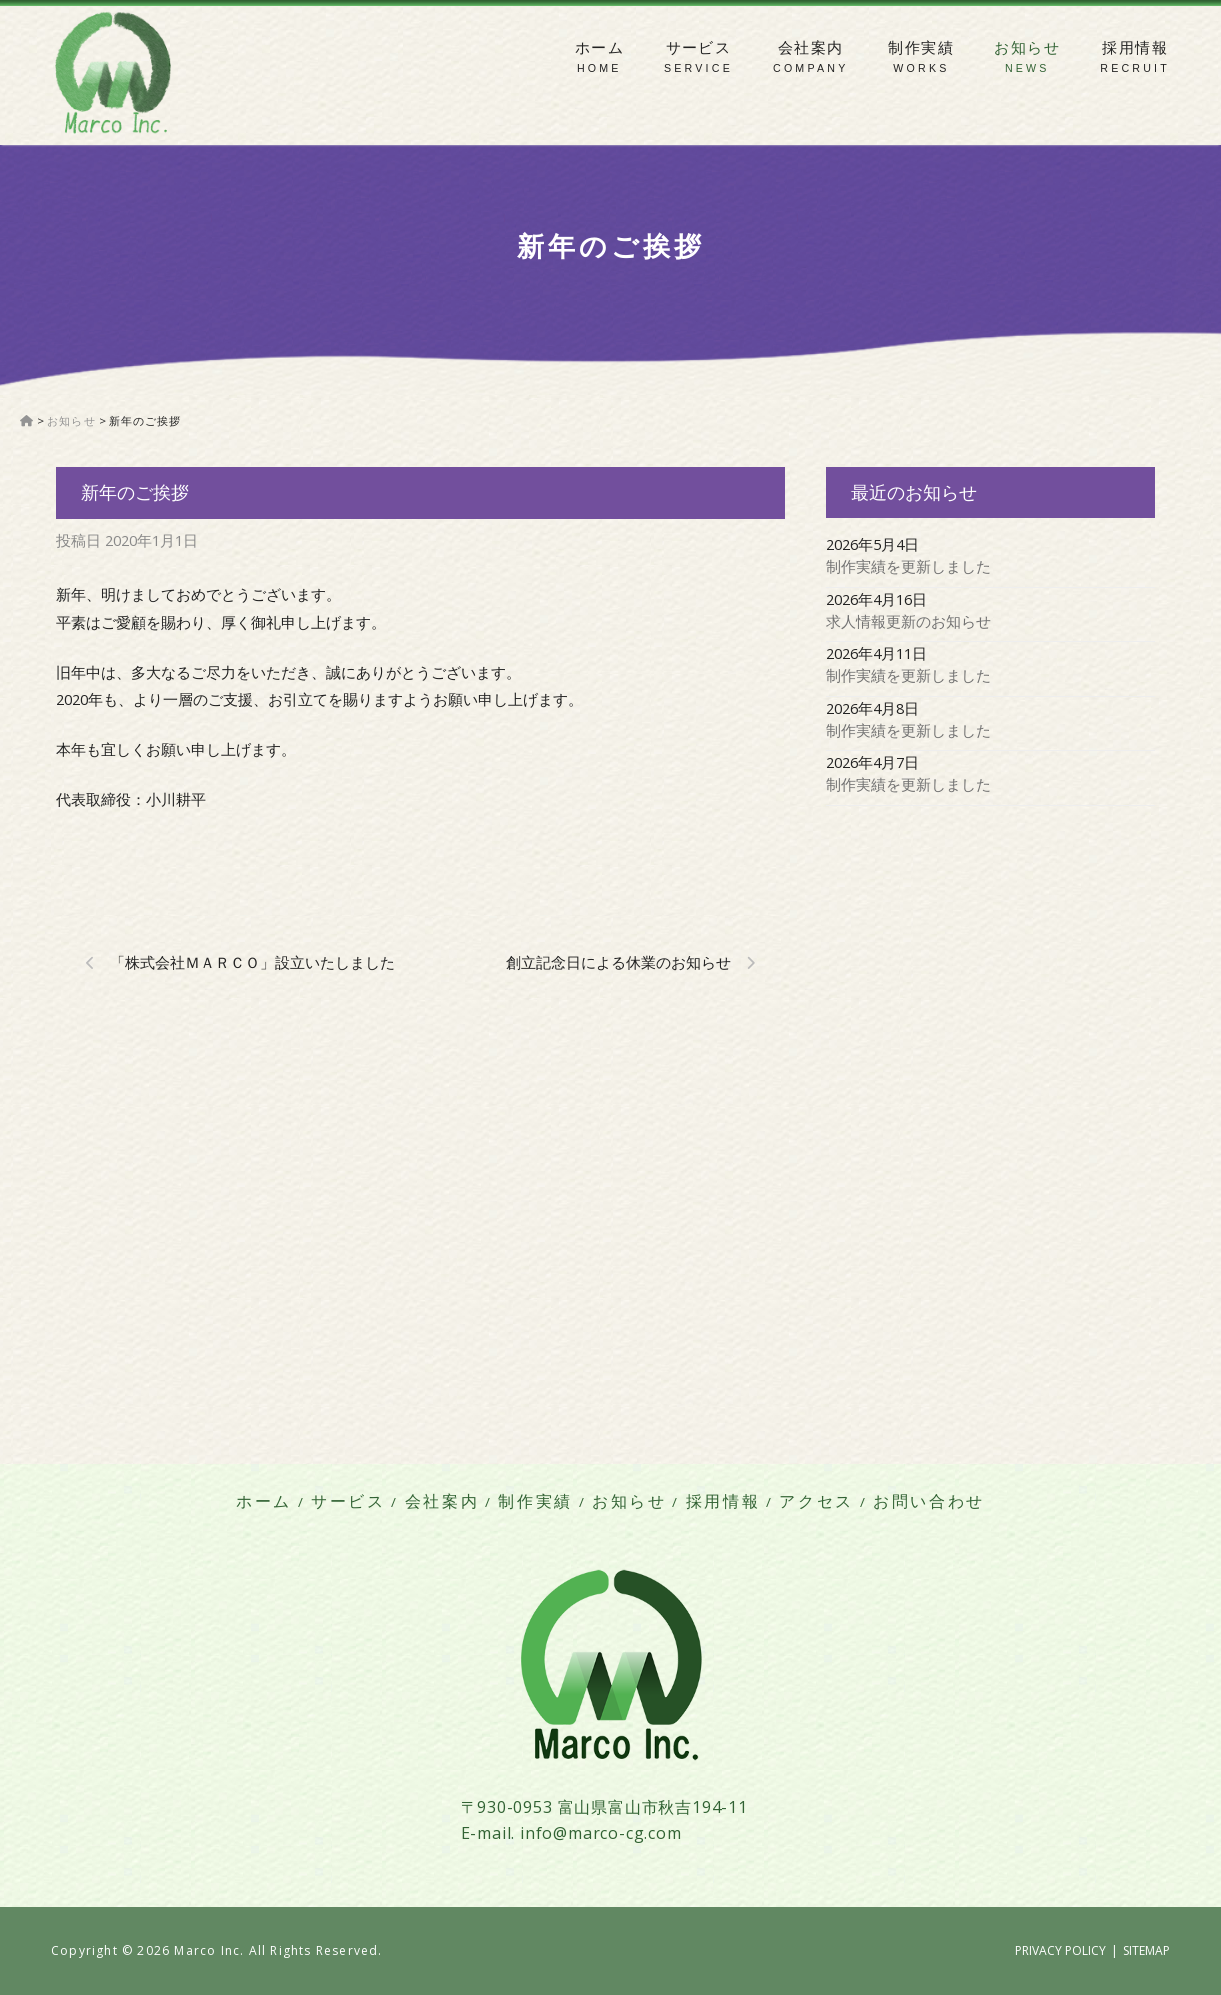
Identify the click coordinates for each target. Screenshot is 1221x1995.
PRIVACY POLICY (1060, 1950)
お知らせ (1027, 48)
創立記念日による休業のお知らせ (618, 962)
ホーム (599, 48)
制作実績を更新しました (908, 566)
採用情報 (1135, 48)
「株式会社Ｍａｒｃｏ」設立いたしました (252, 962)
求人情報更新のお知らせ (908, 621)
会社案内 (811, 48)
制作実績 (921, 48)
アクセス (816, 1501)
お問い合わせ (929, 1501)
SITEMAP (1146, 1950)
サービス (699, 48)
